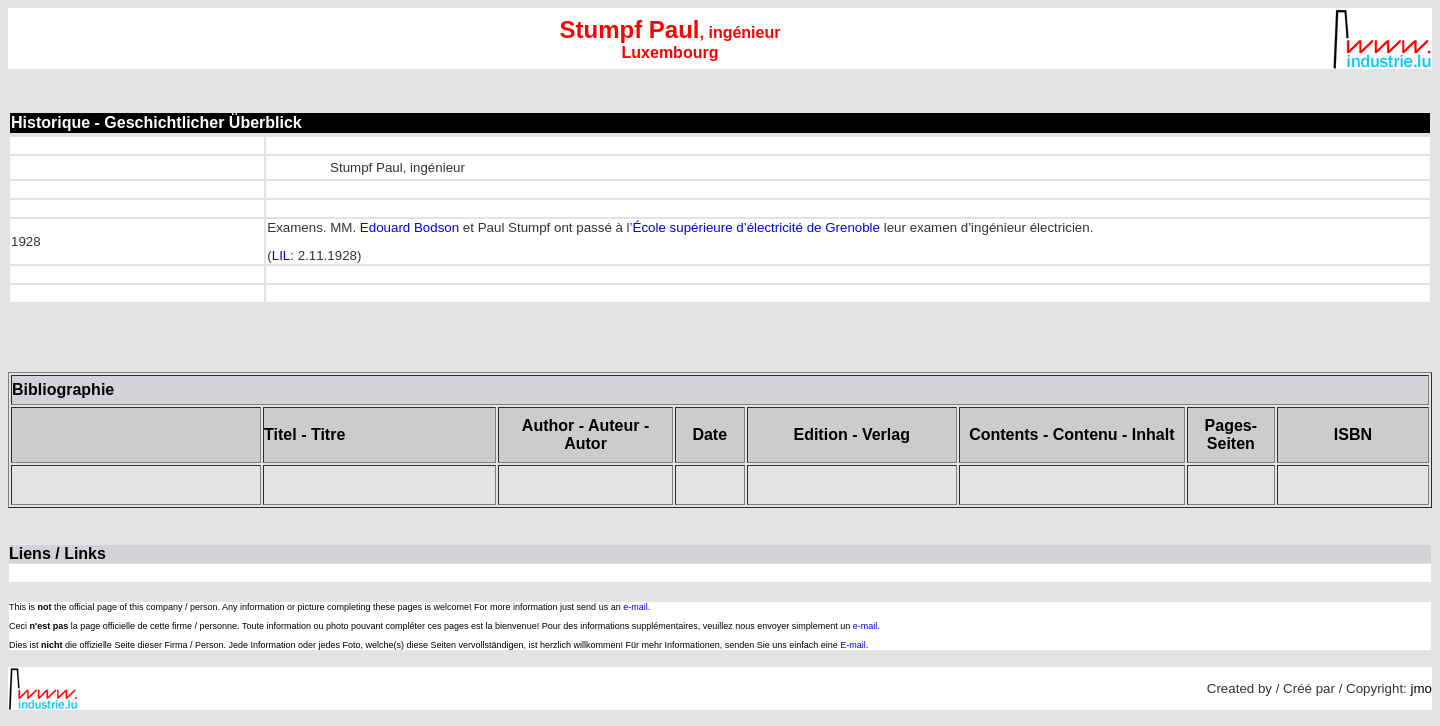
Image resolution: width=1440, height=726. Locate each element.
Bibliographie (63, 389)
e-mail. (636, 607)
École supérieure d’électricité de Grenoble (756, 227)
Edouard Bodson (409, 227)
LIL (281, 255)
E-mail (853, 645)
